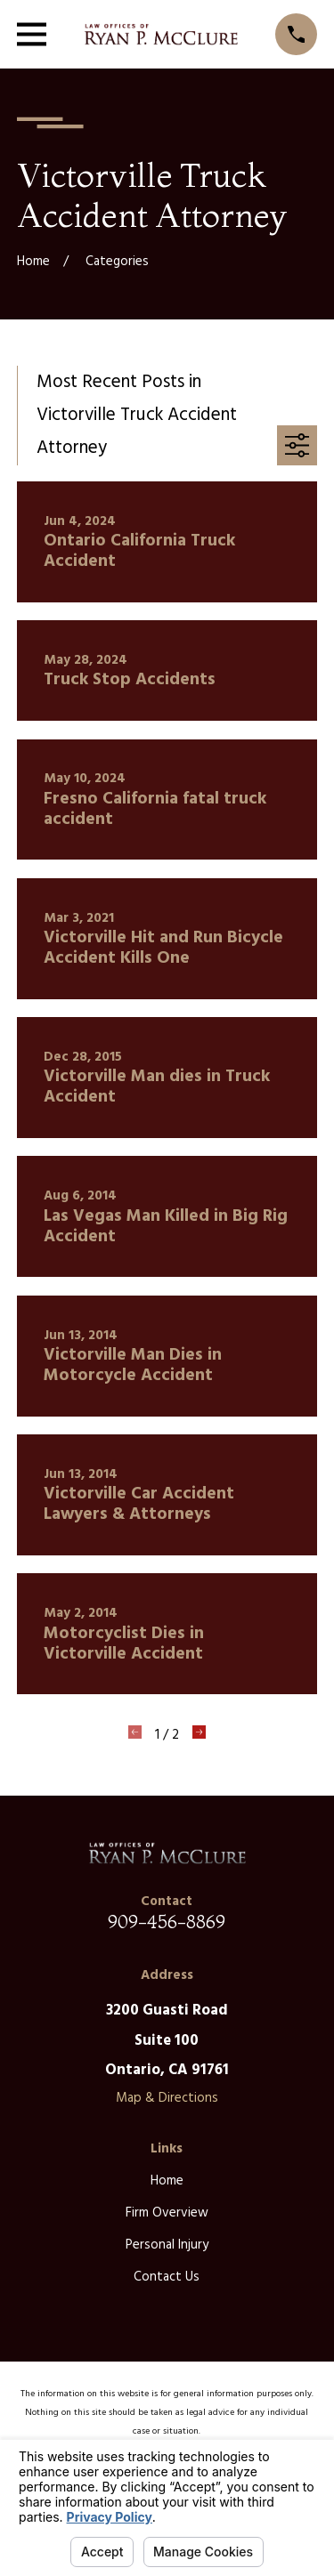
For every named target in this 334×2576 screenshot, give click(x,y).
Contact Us (167, 2277)
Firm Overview (167, 2213)
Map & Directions (167, 2098)
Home (167, 2181)
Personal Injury (167, 2245)
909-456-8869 (166, 1921)
